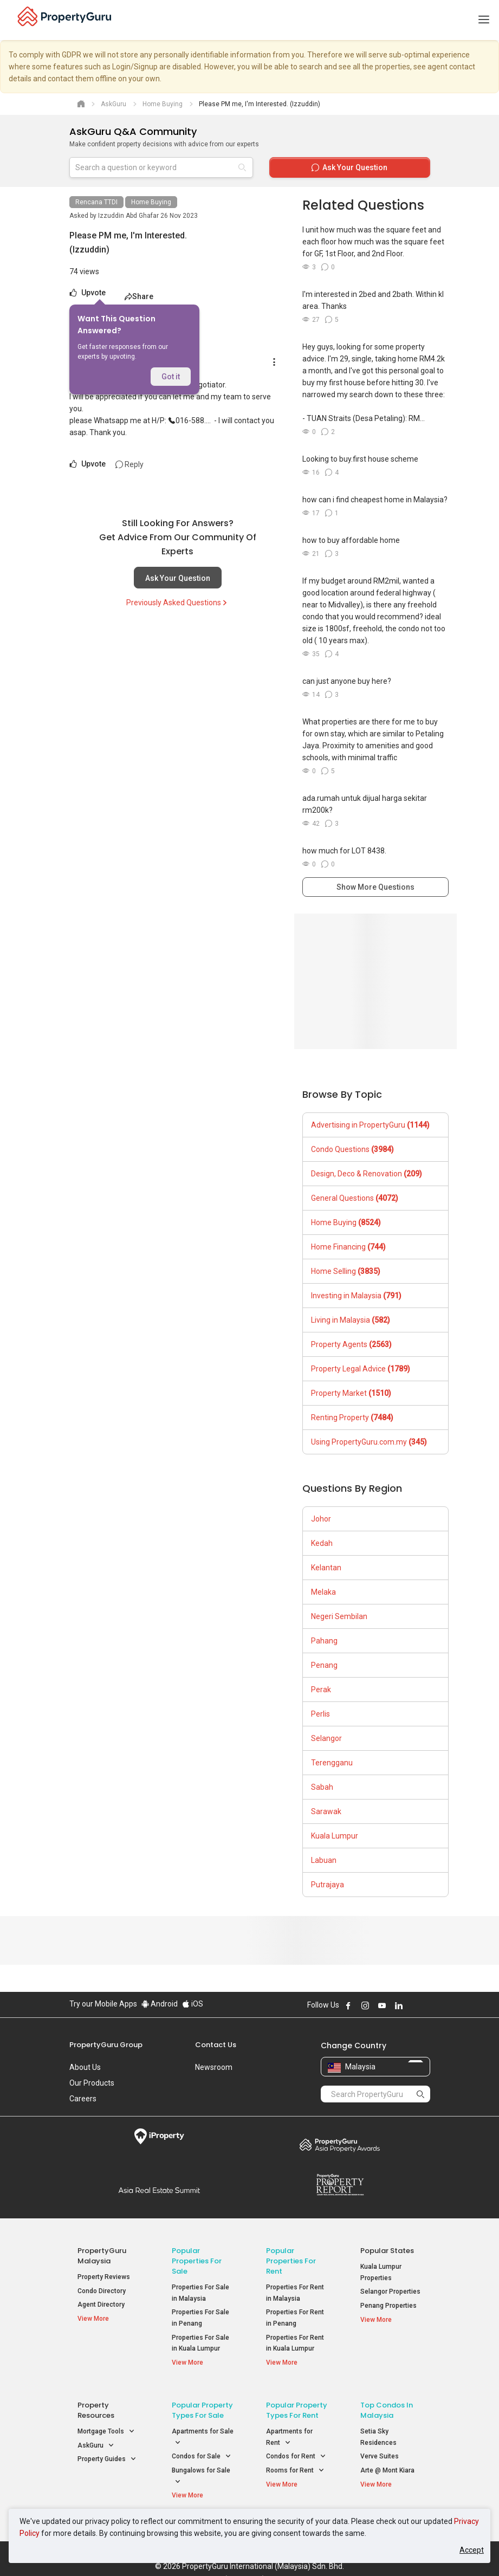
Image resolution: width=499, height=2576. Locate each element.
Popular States (387, 2250)
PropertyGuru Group (105, 2045)
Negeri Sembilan (339, 1616)
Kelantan (326, 1567)
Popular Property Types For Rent (296, 2402)
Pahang (324, 1640)
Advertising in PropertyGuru (370, 1125)
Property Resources (95, 2402)
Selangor (326, 1738)
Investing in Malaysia (356, 1295)
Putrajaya (327, 1884)
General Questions (354, 1198)
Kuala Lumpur (334, 1835)
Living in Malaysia (350, 1320)
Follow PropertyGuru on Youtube (381, 2005)
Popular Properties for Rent (291, 2260)
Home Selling (345, 1271)
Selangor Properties (390, 2291)
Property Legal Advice (360, 1368)
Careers (82, 2098)
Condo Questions (352, 1149)
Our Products (91, 2083)
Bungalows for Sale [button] (201, 2469)
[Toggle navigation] (484, 20)
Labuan (323, 1860)
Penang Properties (388, 2305)
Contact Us (215, 2045)
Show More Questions (375, 887)
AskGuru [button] (95, 2438)
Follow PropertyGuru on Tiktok (426, 2005)
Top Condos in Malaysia (386, 2402)
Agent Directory (101, 2304)
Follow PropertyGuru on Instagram (365, 2005)
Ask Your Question (177, 578)
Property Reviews (103, 2277)
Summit (159, 2190)
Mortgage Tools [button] (106, 2424)
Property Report (340, 2185)
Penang (324, 1665)
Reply (129, 464)
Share (139, 296)
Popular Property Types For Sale (202, 2402)
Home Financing (348, 1246)
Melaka (323, 1592)
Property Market (351, 1393)
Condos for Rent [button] (296, 2449)
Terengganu (332, 1762)
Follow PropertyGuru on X (413, 2005)
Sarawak (326, 1811)
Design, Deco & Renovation (366, 1173)
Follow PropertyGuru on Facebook (348, 2005)
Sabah (322, 1787)
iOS (192, 2003)
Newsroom (213, 2067)
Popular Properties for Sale (197, 2260)
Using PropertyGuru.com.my (369, 1442)
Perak (321, 1689)
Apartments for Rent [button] (289, 2430)
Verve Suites (379, 2448)
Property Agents (351, 1344)
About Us (85, 2067)
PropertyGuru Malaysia (101, 2255)
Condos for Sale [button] (201, 2449)
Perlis (320, 1714)
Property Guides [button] (107, 2451)
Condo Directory (101, 2291)
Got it (170, 376)
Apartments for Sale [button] (203, 2430)
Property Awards (340, 2144)
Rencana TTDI (96, 202)
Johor (321, 1518)
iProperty (159, 2136)
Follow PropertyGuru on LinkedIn (398, 2005)
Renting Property (352, 1417)
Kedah (322, 1543)
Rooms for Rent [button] (295, 2463)
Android (159, 2003)
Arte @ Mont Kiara (387, 2463)
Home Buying (151, 202)
